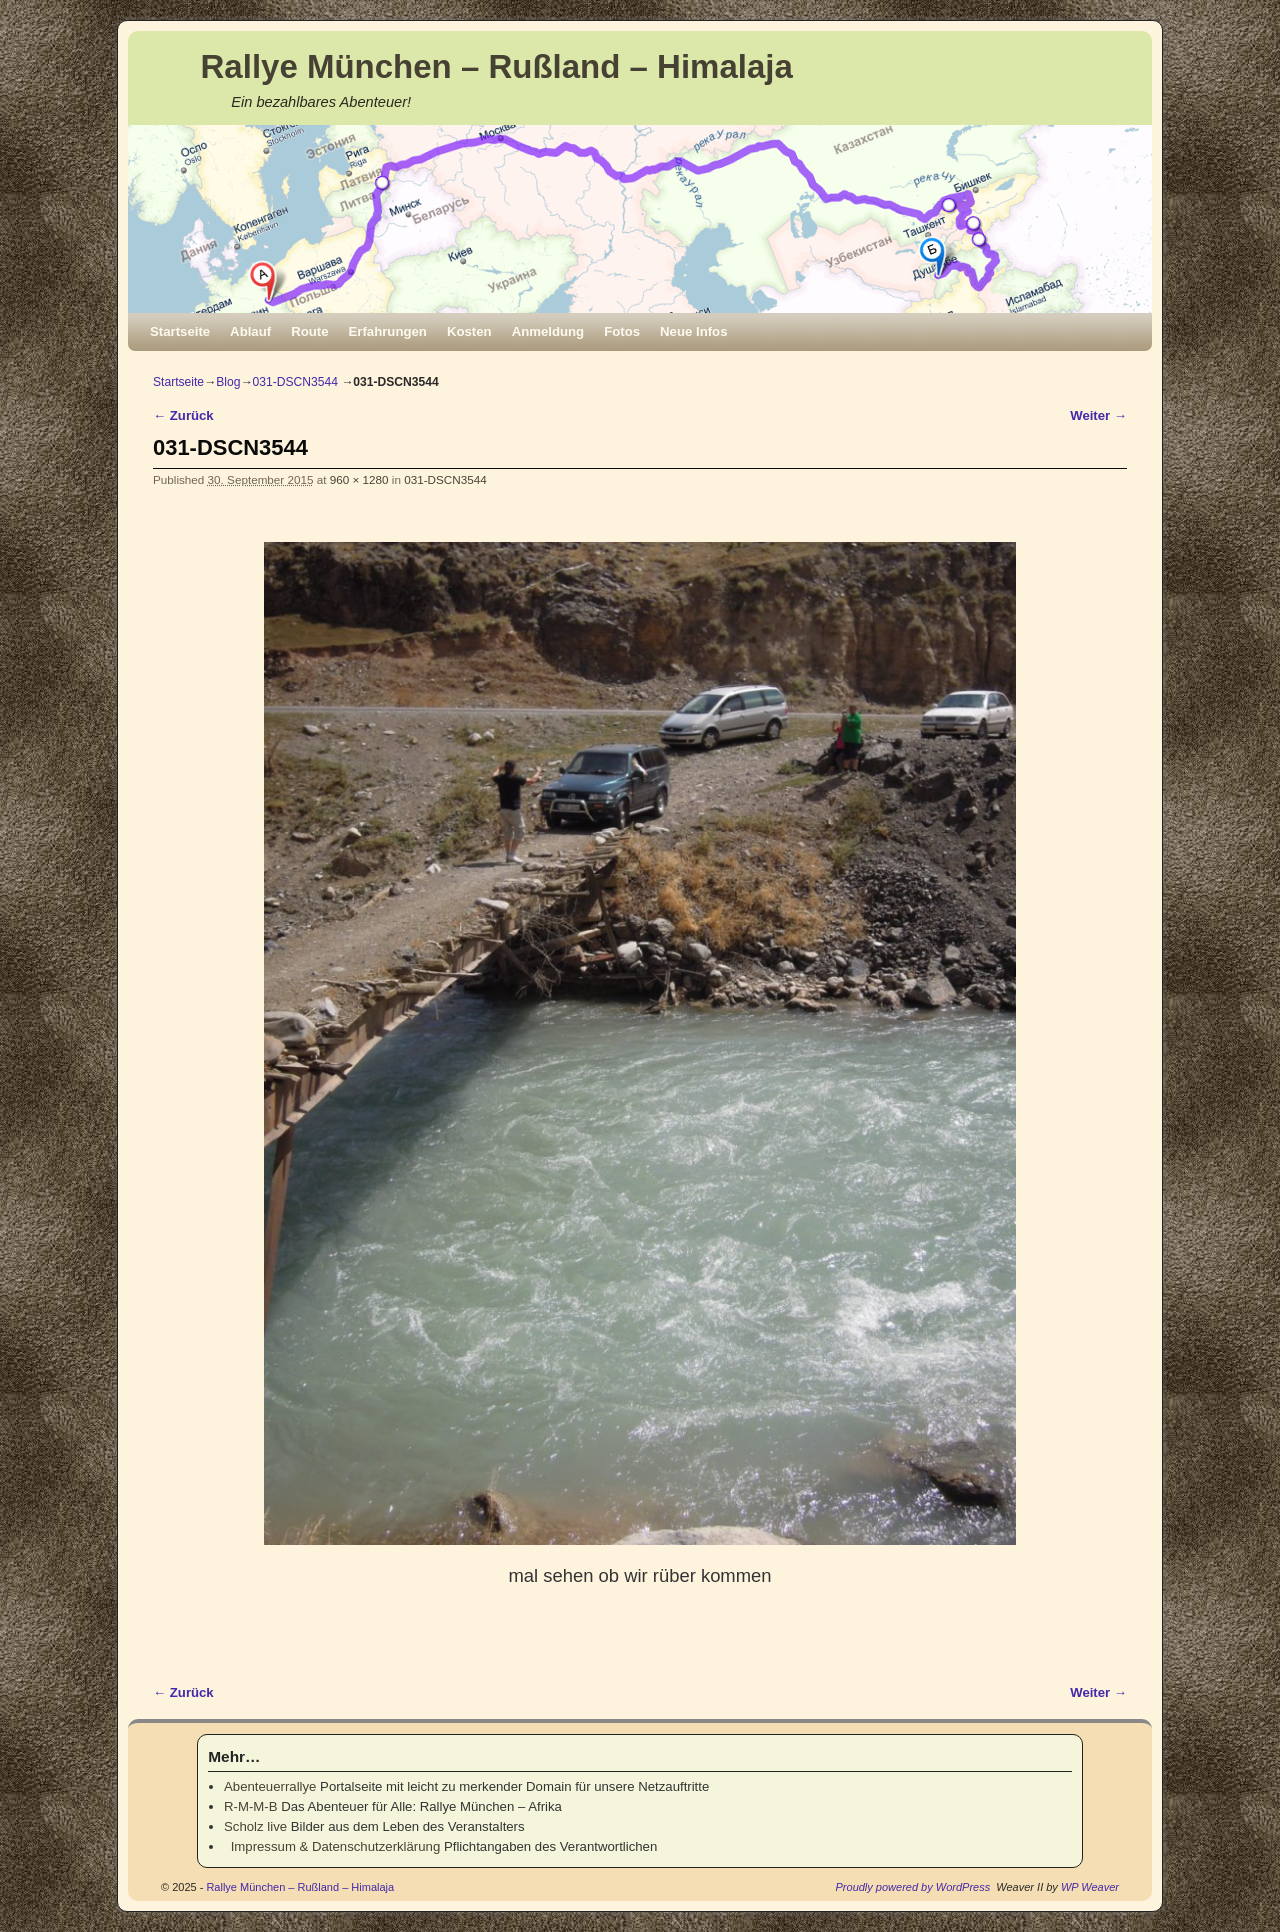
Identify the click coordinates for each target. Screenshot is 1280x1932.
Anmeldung (548, 331)
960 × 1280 (359, 479)
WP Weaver (1090, 1887)
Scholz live (255, 1826)
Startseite (180, 331)
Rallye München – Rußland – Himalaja (497, 66)
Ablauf (250, 331)
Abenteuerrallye (270, 1786)
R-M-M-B (250, 1806)
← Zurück (183, 415)
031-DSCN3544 (295, 382)
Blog (228, 382)
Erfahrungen (388, 331)
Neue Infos (693, 331)
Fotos (622, 331)
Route (309, 331)
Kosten (469, 331)
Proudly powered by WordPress (913, 1887)
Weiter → (1098, 415)
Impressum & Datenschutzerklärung (332, 1846)
